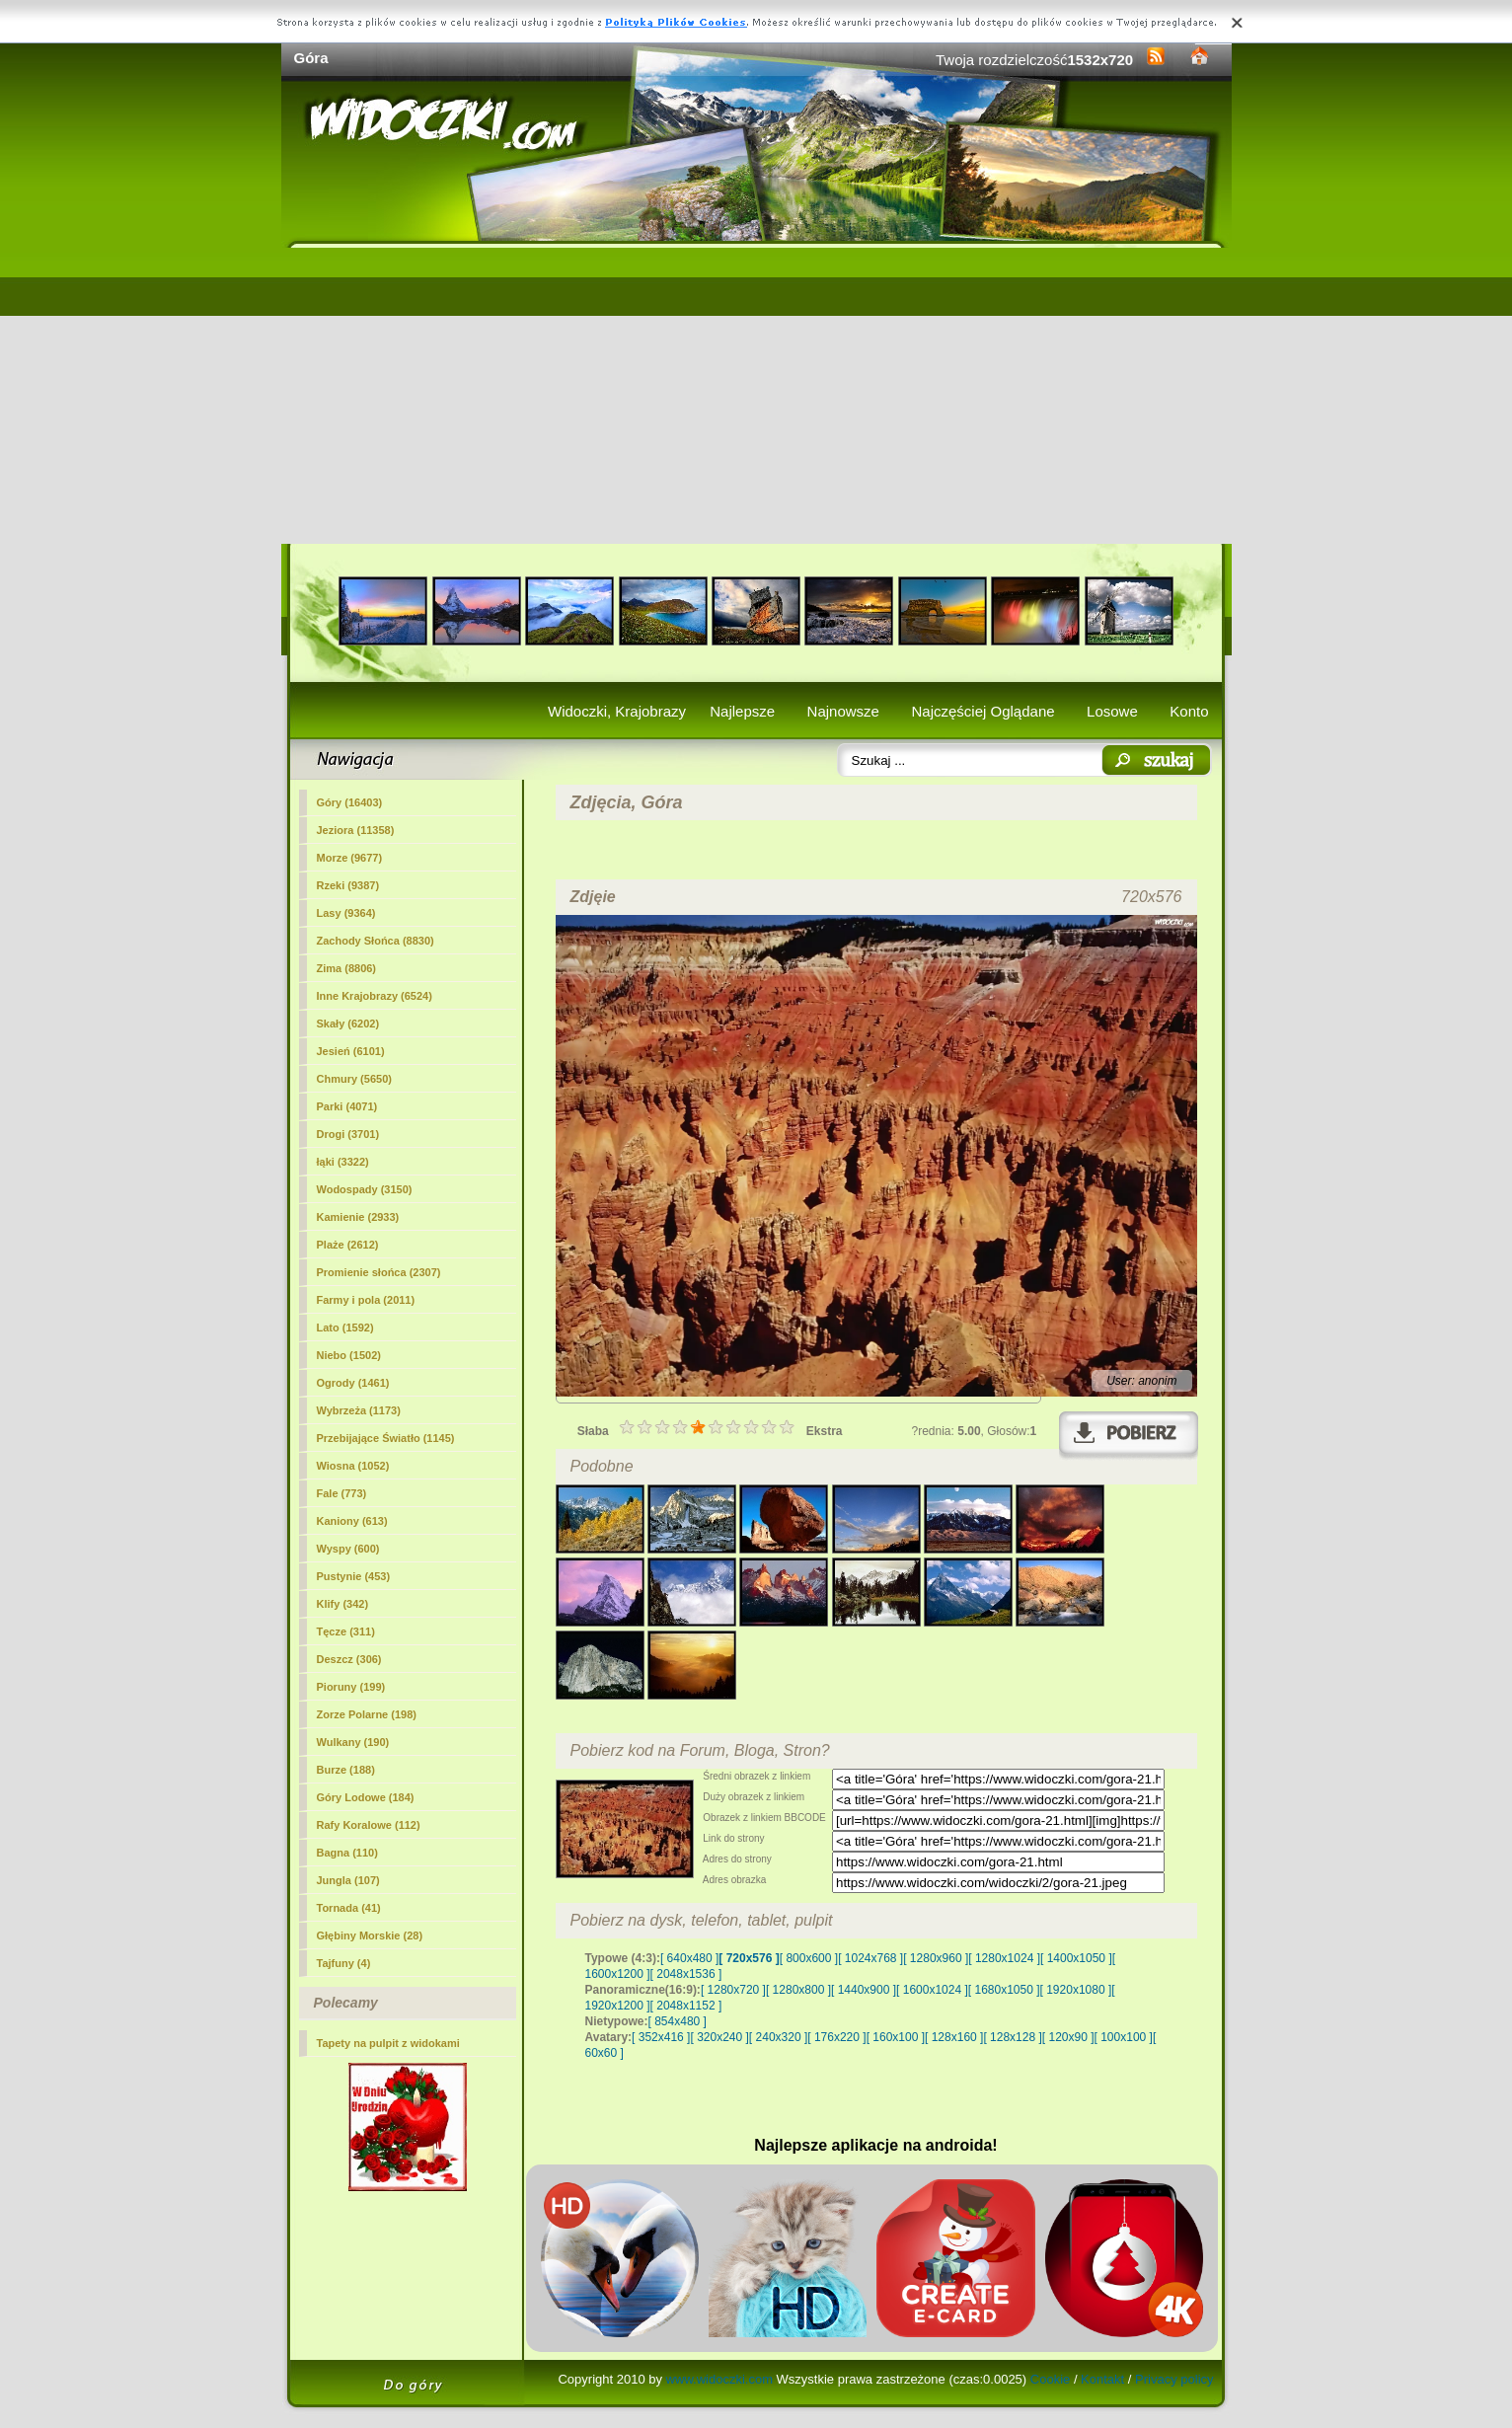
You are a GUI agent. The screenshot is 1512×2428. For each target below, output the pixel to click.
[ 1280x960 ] (935, 1958)
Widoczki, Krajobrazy (617, 711)
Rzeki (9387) (348, 885)
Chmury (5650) (354, 1079)
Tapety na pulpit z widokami (388, 2043)
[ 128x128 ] (1012, 2037)
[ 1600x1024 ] (932, 1990)
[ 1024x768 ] (870, 1958)
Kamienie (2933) (358, 1217)
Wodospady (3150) (365, 1189)
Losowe (1112, 711)
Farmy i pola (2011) (366, 1300)
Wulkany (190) (353, 1742)
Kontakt (1102, 2379)
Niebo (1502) (349, 1355)
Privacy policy (1174, 2379)
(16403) (350, 802)
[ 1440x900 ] (863, 1990)
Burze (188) (346, 1770)
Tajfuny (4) (344, 1963)
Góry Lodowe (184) (366, 1797)
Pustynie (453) (354, 1576)
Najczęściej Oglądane (982, 711)
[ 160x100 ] (896, 2037)
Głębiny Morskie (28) (370, 1935)
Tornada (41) (349, 1908)
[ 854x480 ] (677, 2021)
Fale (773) (342, 1493)
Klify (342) (343, 1604)
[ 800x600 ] (809, 1958)
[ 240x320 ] (778, 2037)
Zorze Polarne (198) (366, 1714)
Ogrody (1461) (353, 1383)
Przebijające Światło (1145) (386, 1438)
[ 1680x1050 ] (1004, 1990)
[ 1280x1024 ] (1004, 1958)
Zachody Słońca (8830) (375, 941)
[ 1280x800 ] (798, 1990)
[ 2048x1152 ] (686, 2005)
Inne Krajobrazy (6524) (374, 996)
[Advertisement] (756, 396)
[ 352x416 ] (661, 2037)
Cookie (1050, 2379)
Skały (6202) (348, 1023)
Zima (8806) (347, 968)
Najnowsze (843, 711)
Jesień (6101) (351, 1051)
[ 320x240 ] (719, 2037)
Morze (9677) (350, 858)
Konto (1189, 711)
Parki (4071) (347, 1106)
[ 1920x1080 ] (1076, 1990)
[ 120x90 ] (1068, 2037)
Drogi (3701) (348, 1134)
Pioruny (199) (351, 1687)
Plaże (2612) (348, 1245)
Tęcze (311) (346, 1631)
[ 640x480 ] (689, 1958)
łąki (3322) (343, 1162)
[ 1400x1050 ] (1076, 1958)
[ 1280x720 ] (733, 1990)
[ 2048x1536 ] (686, 1974)
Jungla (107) (348, 1880)
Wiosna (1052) (353, 1466)
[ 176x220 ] (836, 2037)
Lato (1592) (345, 1327)
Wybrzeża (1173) (359, 1410)
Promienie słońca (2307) (379, 1272)
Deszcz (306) (349, 1659)
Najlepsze (742, 711)
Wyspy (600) (348, 1549)
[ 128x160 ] (954, 2037)
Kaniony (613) (352, 1521)
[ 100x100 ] (1124, 2037)
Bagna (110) (347, 1853)
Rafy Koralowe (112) (368, 1825)
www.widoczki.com (719, 2379)
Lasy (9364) (346, 913)
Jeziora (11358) (356, 830)
